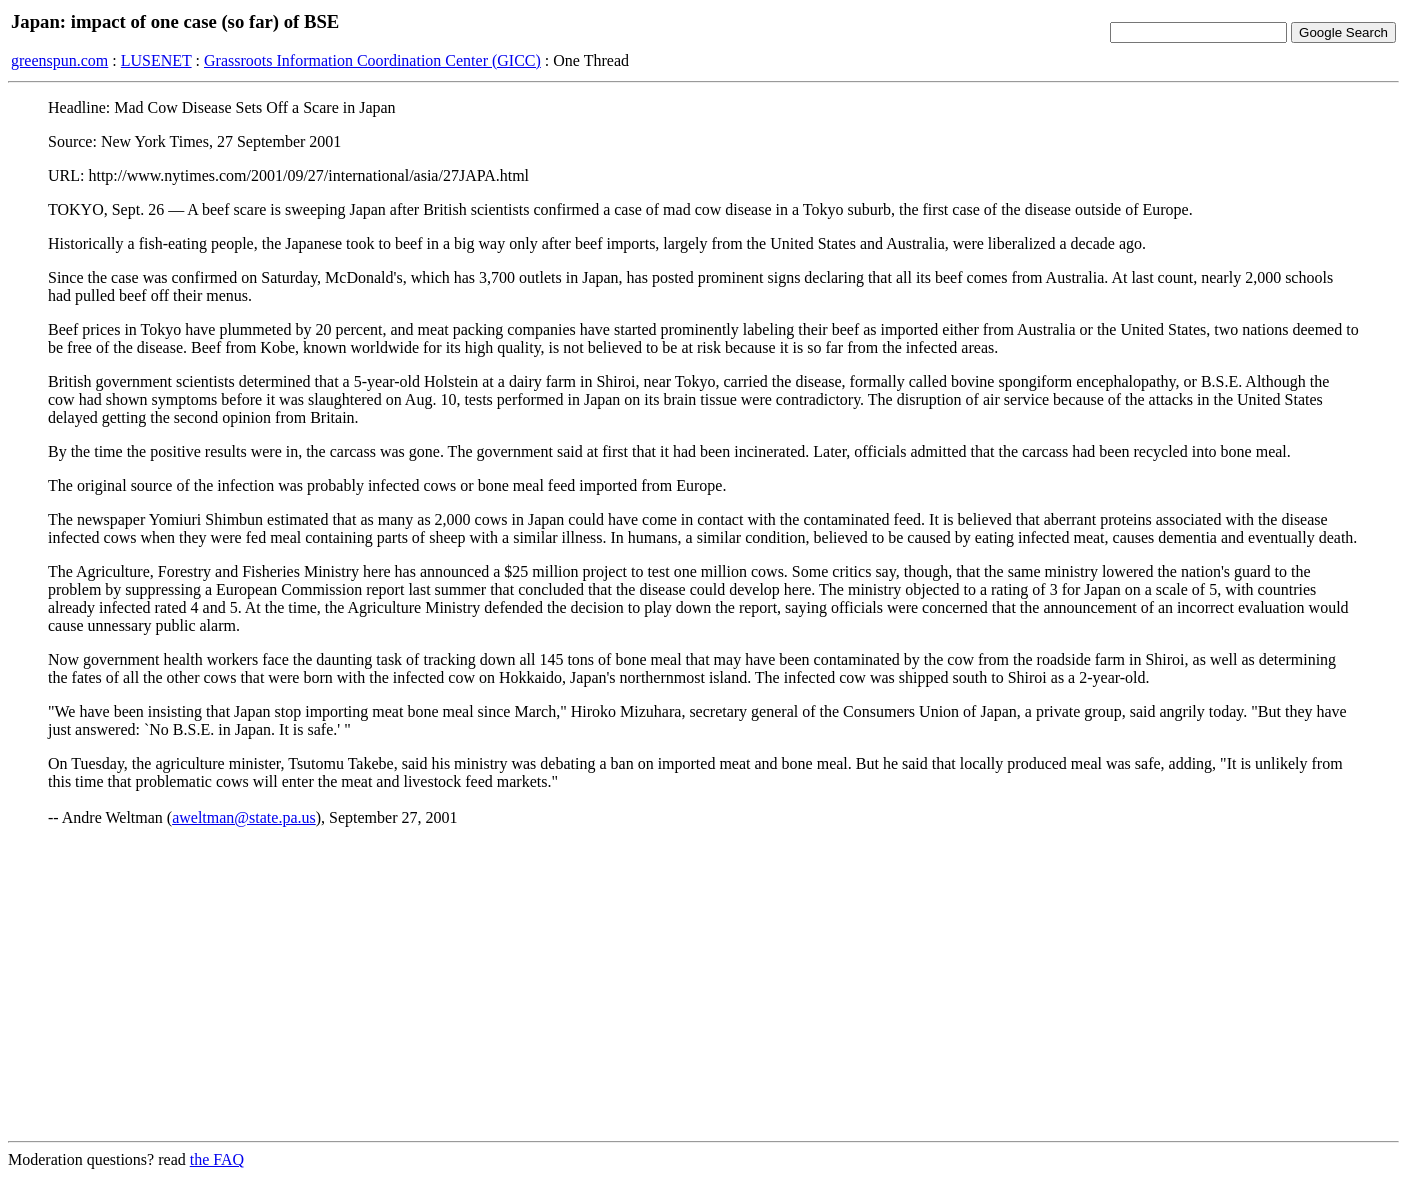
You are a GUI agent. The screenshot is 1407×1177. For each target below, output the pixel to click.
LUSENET (156, 60)
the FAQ (217, 1159)
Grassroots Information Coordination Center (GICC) (372, 60)
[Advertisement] (704, 985)
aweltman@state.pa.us (244, 817)
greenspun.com (59, 60)
